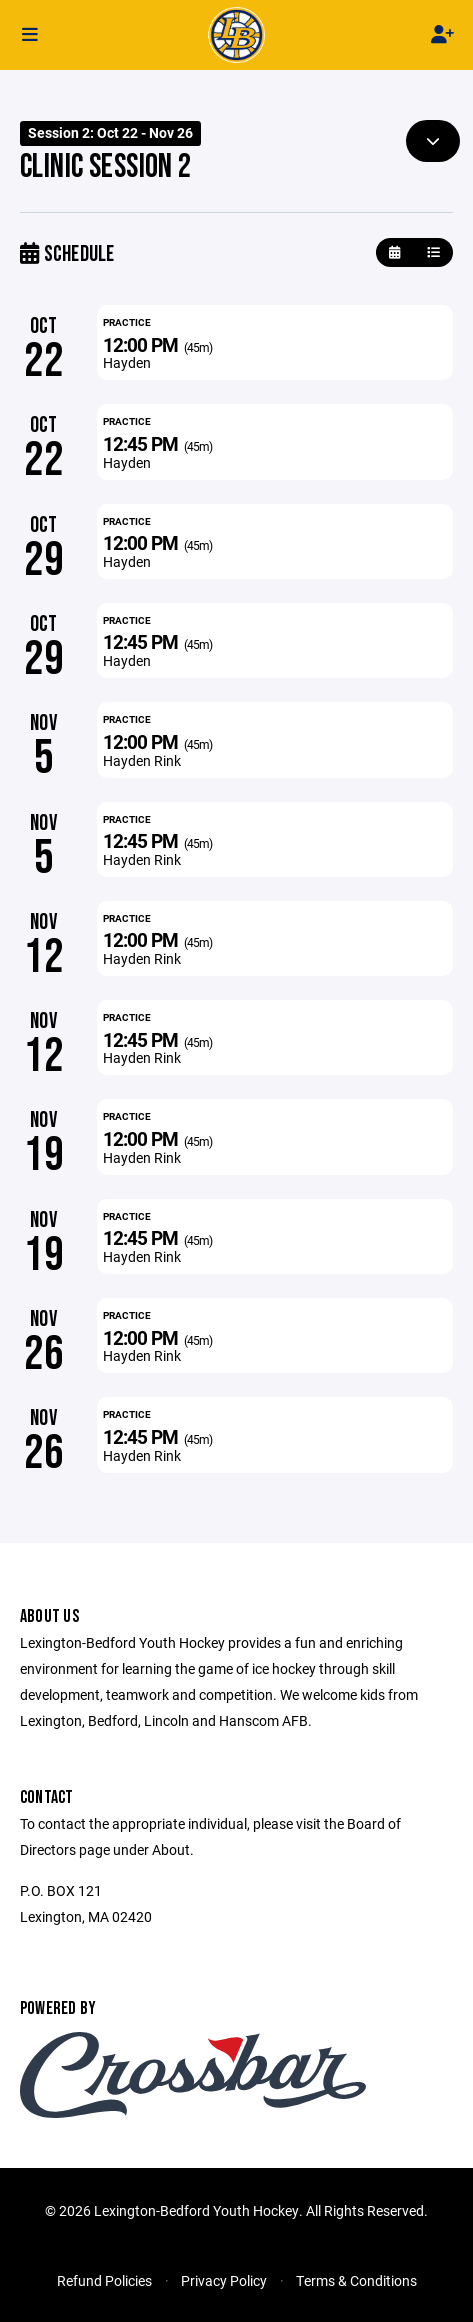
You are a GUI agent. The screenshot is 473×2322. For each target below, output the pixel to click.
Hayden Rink (142, 760)
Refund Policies (104, 2280)
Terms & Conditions (356, 2280)
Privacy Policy (224, 2280)
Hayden (127, 362)
